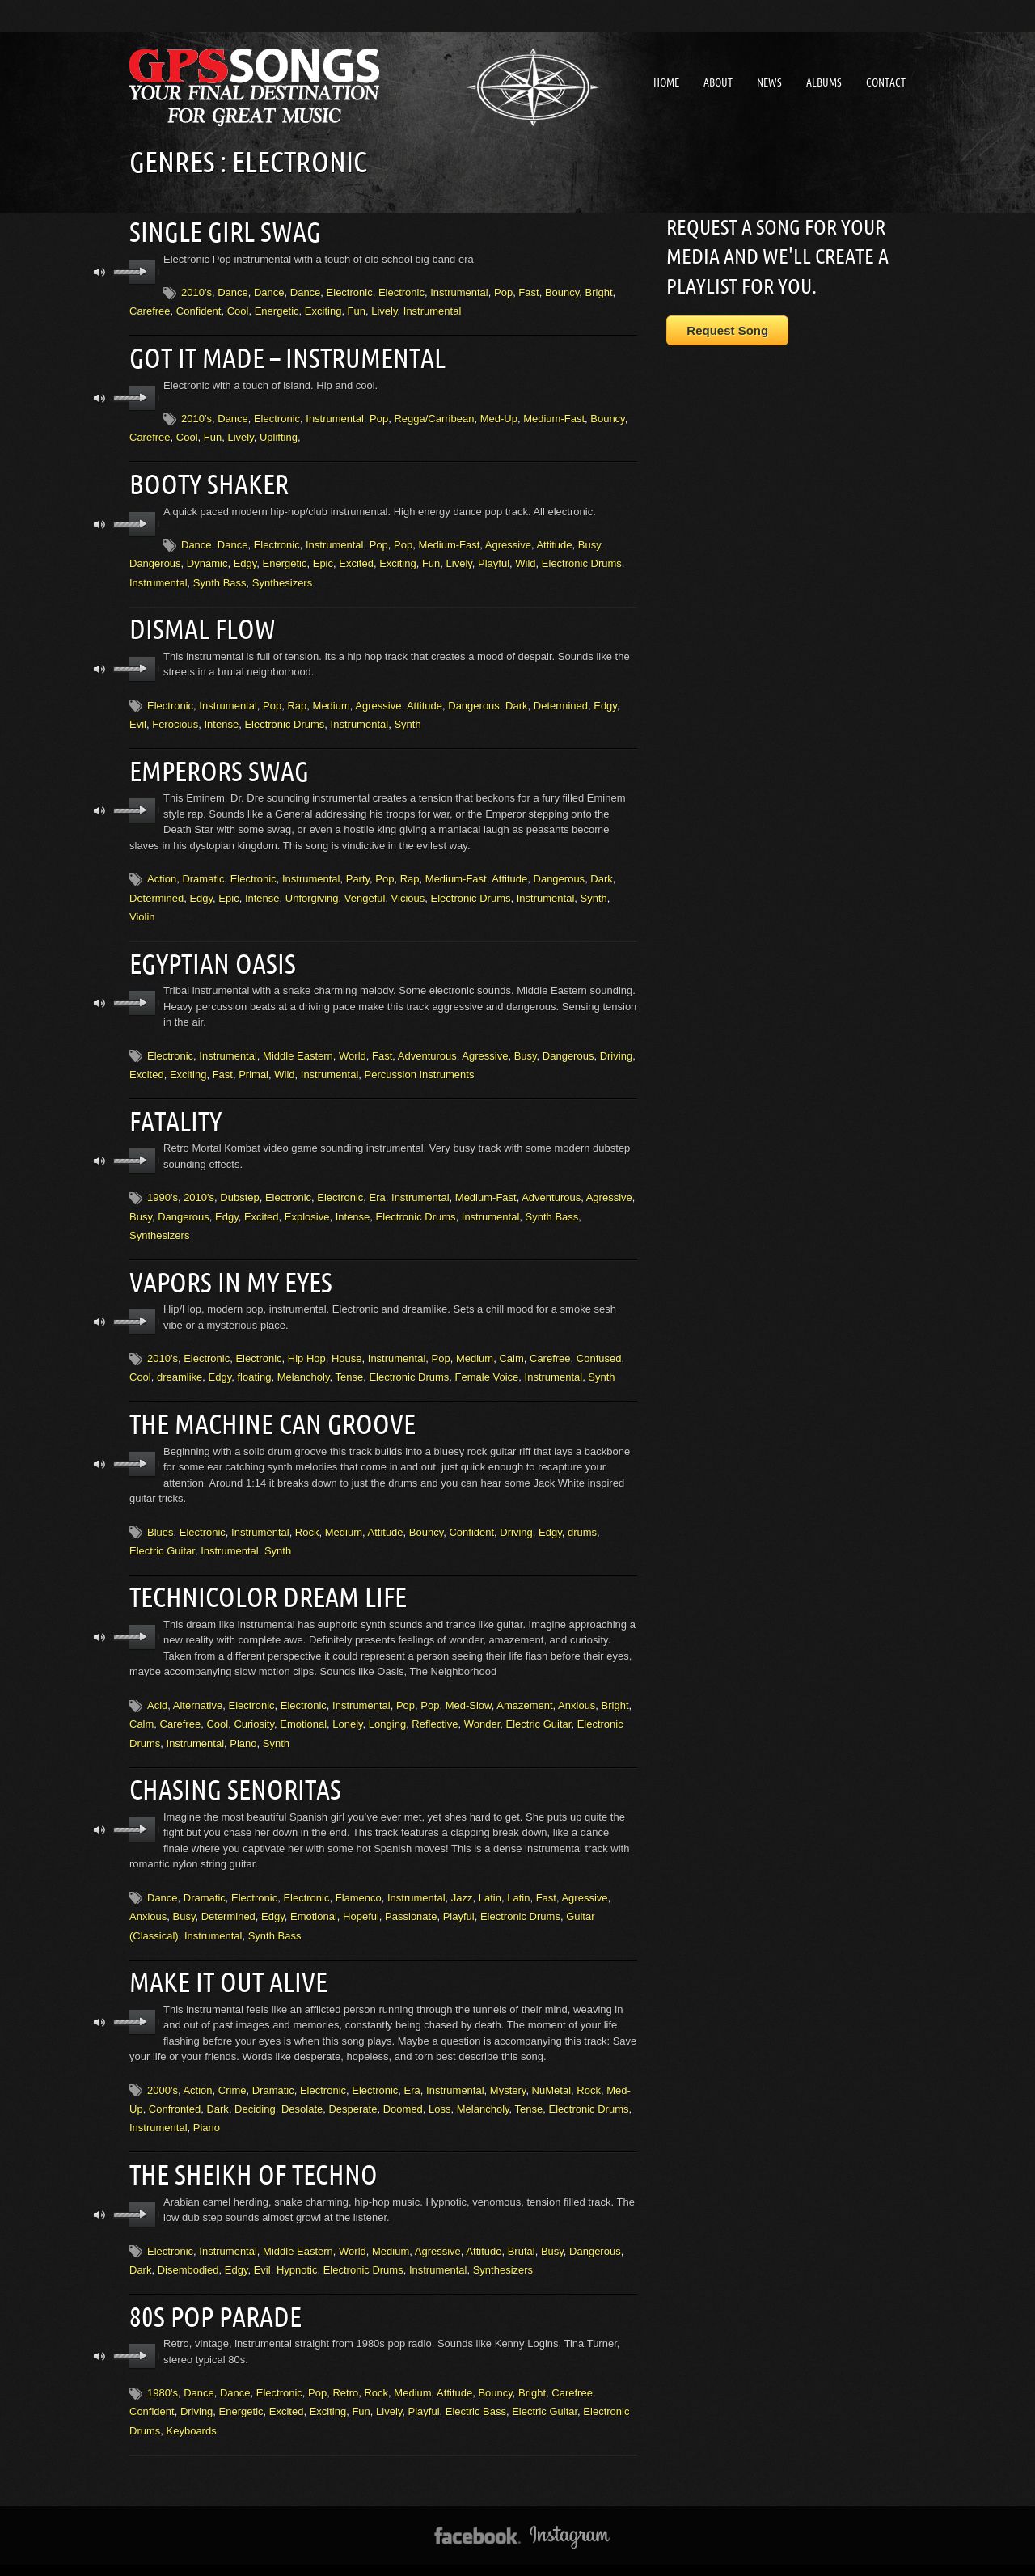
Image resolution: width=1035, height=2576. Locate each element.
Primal (253, 1065)
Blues (160, 1518)
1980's (162, 2370)
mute (100, 270)
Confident (199, 309)
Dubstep (239, 1186)
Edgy (245, 558)
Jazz (462, 1880)
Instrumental (459, 291)
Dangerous (155, 558)
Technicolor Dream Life (264, 1581)
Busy (589, 540)
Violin (142, 909)
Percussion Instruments (420, 1065)
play (142, 270)
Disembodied (188, 2249)
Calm (511, 1345)
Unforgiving (312, 890)
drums (582, 1518)
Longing (387, 1708)
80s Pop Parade (212, 2294)
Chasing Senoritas (231, 1772)
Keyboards (192, 2408)
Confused (599, 1345)
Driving (616, 1046)
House (347, 1345)
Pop (503, 291)
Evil (137, 718)
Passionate (411, 1899)
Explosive (307, 1205)
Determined (561, 699)
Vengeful (365, 890)
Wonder (482, 1708)
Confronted (175, 2089)
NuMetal (551, 2071)
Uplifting (279, 434)
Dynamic (207, 558)
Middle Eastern (298, 1046)
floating (254, 1364)
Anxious (576, 1689)
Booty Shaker (206, 479)
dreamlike (179, 1364)
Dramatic (203, 871)
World (352, 1046)
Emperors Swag (216, 763)
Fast (528, 291)
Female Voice (487, 1364)
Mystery (508, 2071)
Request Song (727, 330)
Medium (331, 699)
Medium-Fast (554, 415)
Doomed (403, 2089)
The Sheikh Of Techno (248, 2153)
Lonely (347, 1708)
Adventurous (427, 1046)
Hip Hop (307, 1345)
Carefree (150, 309)
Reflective (435, 1708)
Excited (356, 558)
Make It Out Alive (225, 1962)
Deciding (255, 2089)
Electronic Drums (582, 558)
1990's (162, 1186)
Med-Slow (469, 1689)
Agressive (508, 540)
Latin (490, 1880)
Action (161, 871)
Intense (222, 718)
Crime (232, 2071)
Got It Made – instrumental (282, 355)
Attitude (554, 540)
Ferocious (175, 718)
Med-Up (499, 415)
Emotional (303, 1708)
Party (358, 871)
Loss (439, 2089)
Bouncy (562, 291)
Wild (525, 558)
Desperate (352, 2089)
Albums (824, 82)
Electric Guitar (162, 1536)
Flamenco (359, 1880)
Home (666, 82)
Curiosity (254, 1708)
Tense (349, 1364)
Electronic (350, 291)
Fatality (175, 1110)
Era (378, 1186)
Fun (356, 309)
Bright (599, 291)
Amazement (524, 1689)
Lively (384, 309)
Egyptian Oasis (210, 954)
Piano (243, 1727)
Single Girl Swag (221, 230)
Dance (233, 291)
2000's (162, 2071)
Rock (307, 1518)
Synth (407, 718)
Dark (516, 699)
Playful (493, 558)
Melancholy (303, 1364)
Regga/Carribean (434, 415)
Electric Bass (476, 2389)
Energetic (277, 309)
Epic (323, 558)
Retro (345, 2370)
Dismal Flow (200, 622)
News (769, 82)
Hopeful (361, 1899)
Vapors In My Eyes (227, 1269)
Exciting (323, 309)
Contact (886, 82)
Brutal (521, 2230)
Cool (238, 309)
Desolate (302, 2089)
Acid (157, 1689)
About (718, 82)
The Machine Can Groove (266, 1409)
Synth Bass (220, 578)
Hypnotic (297, 2249)
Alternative (197, 1689)
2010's (196, 291)
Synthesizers (282, 578)
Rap (296, 699)
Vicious (408, 890)
